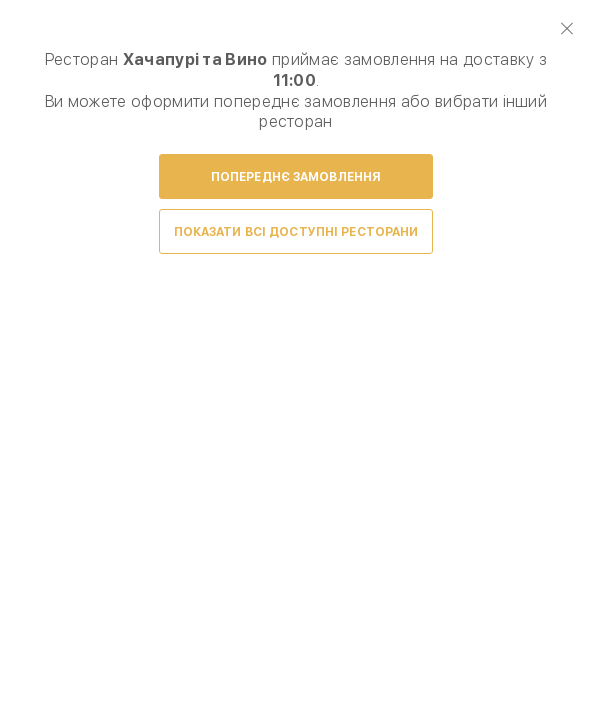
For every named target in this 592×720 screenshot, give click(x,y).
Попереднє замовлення (296, 177)
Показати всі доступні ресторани (296, 232)
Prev (38, 336)
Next (554, 336)
